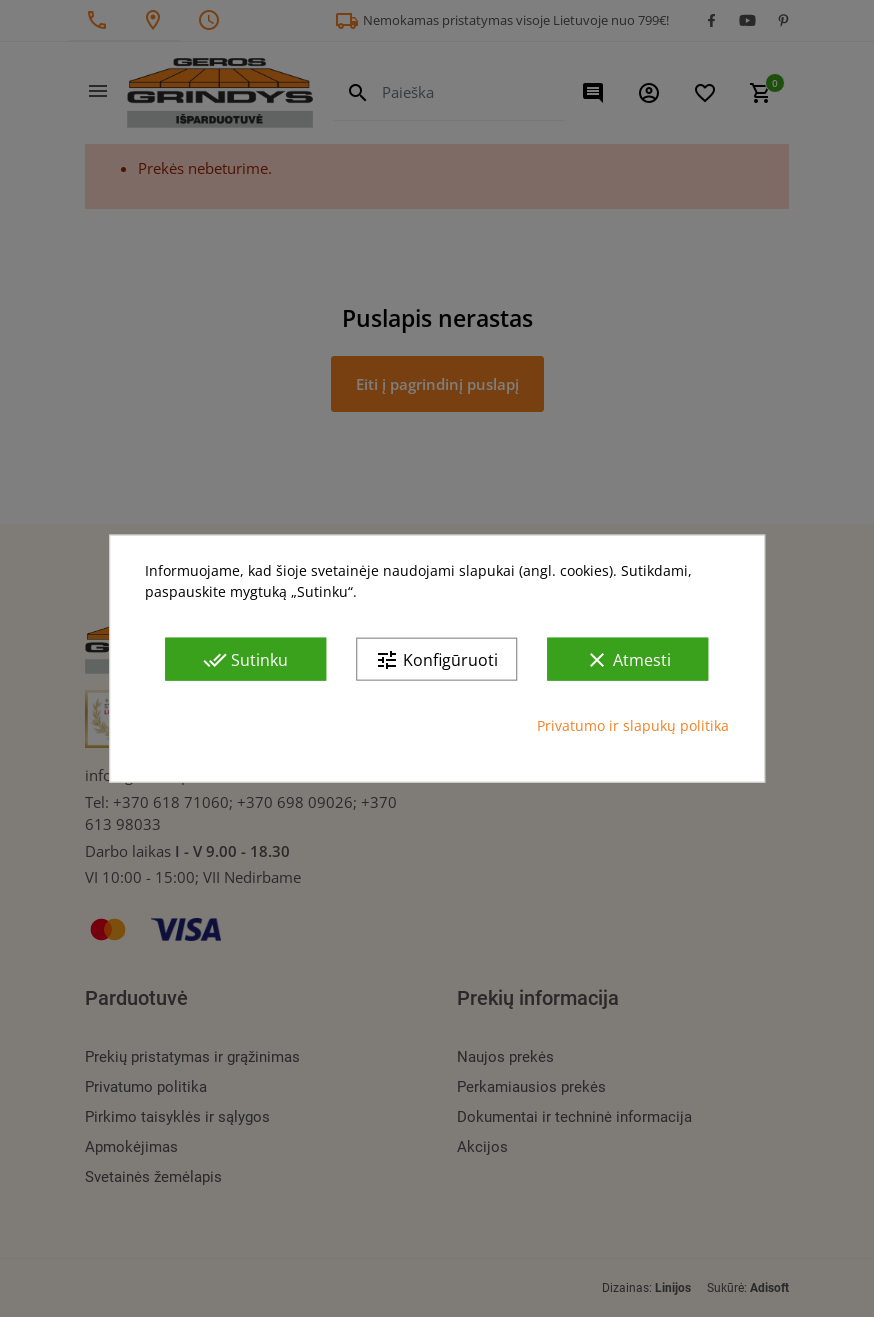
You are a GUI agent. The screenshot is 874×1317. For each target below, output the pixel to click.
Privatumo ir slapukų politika (633, 725)
